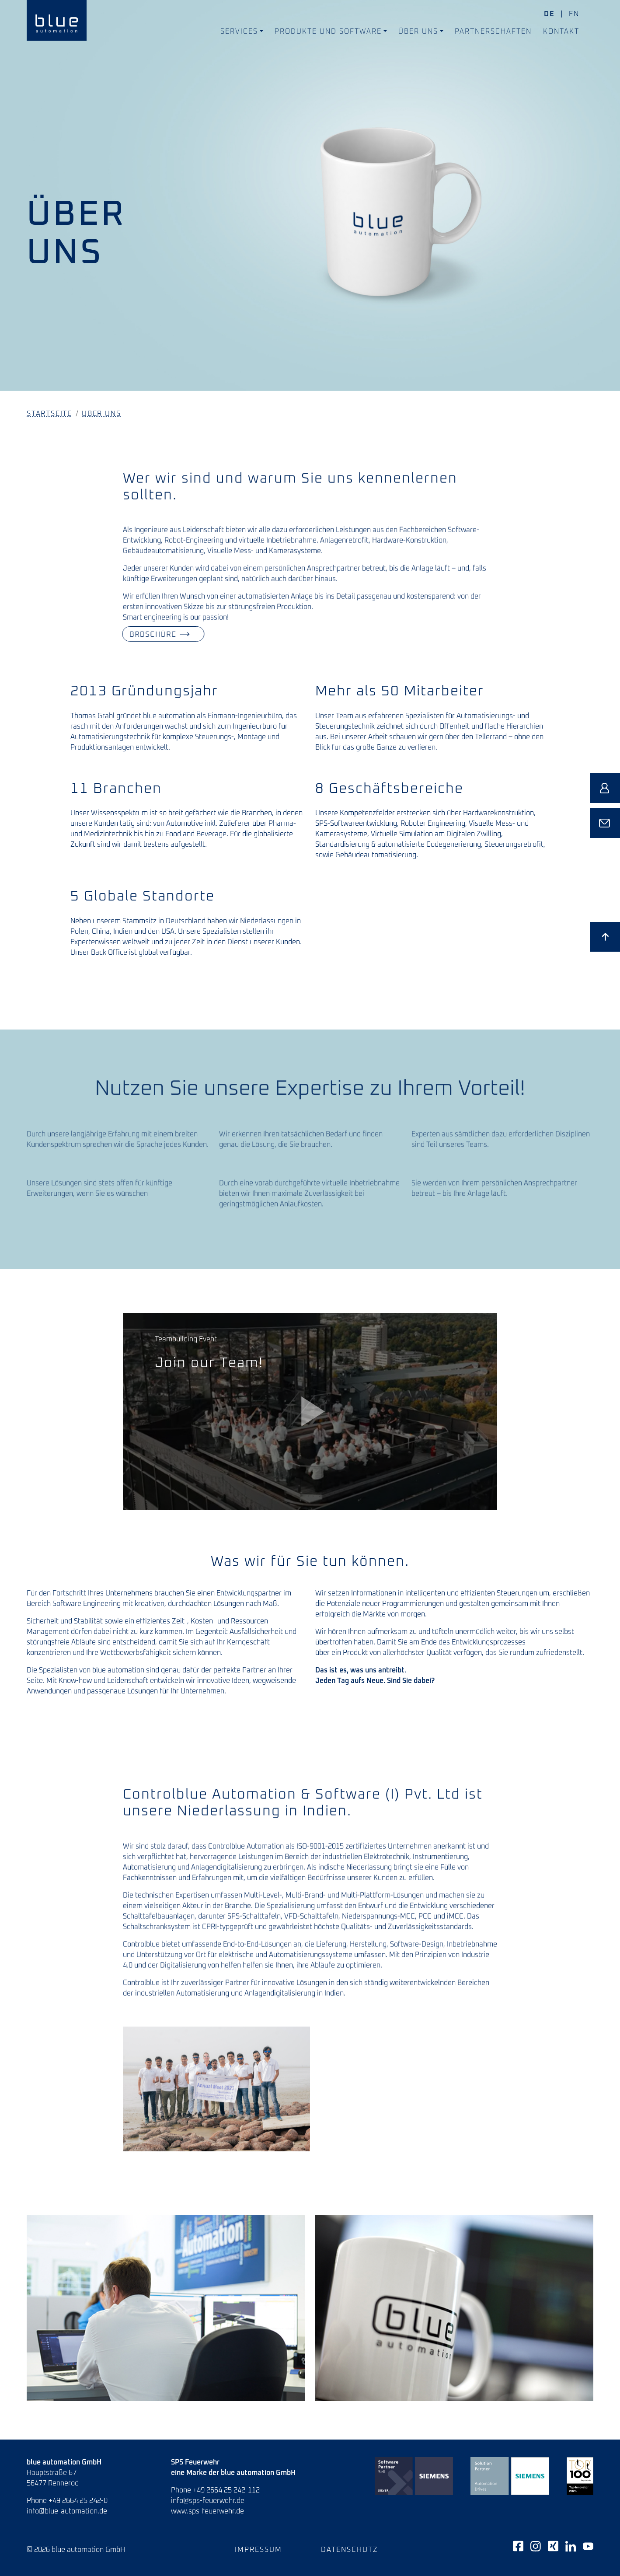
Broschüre (143, 634)
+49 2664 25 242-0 (78, 2500)
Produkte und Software (328, 31)
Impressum (258, 2549)
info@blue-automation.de (67, 2511)
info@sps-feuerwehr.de (207, 2500)
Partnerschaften (493, 31)
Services (239, 31)
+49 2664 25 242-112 (226, 2490)
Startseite (49, 413)
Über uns (418, 31)
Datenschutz (349, 2549)
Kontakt (561, 31)
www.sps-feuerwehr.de (207, 2511)
